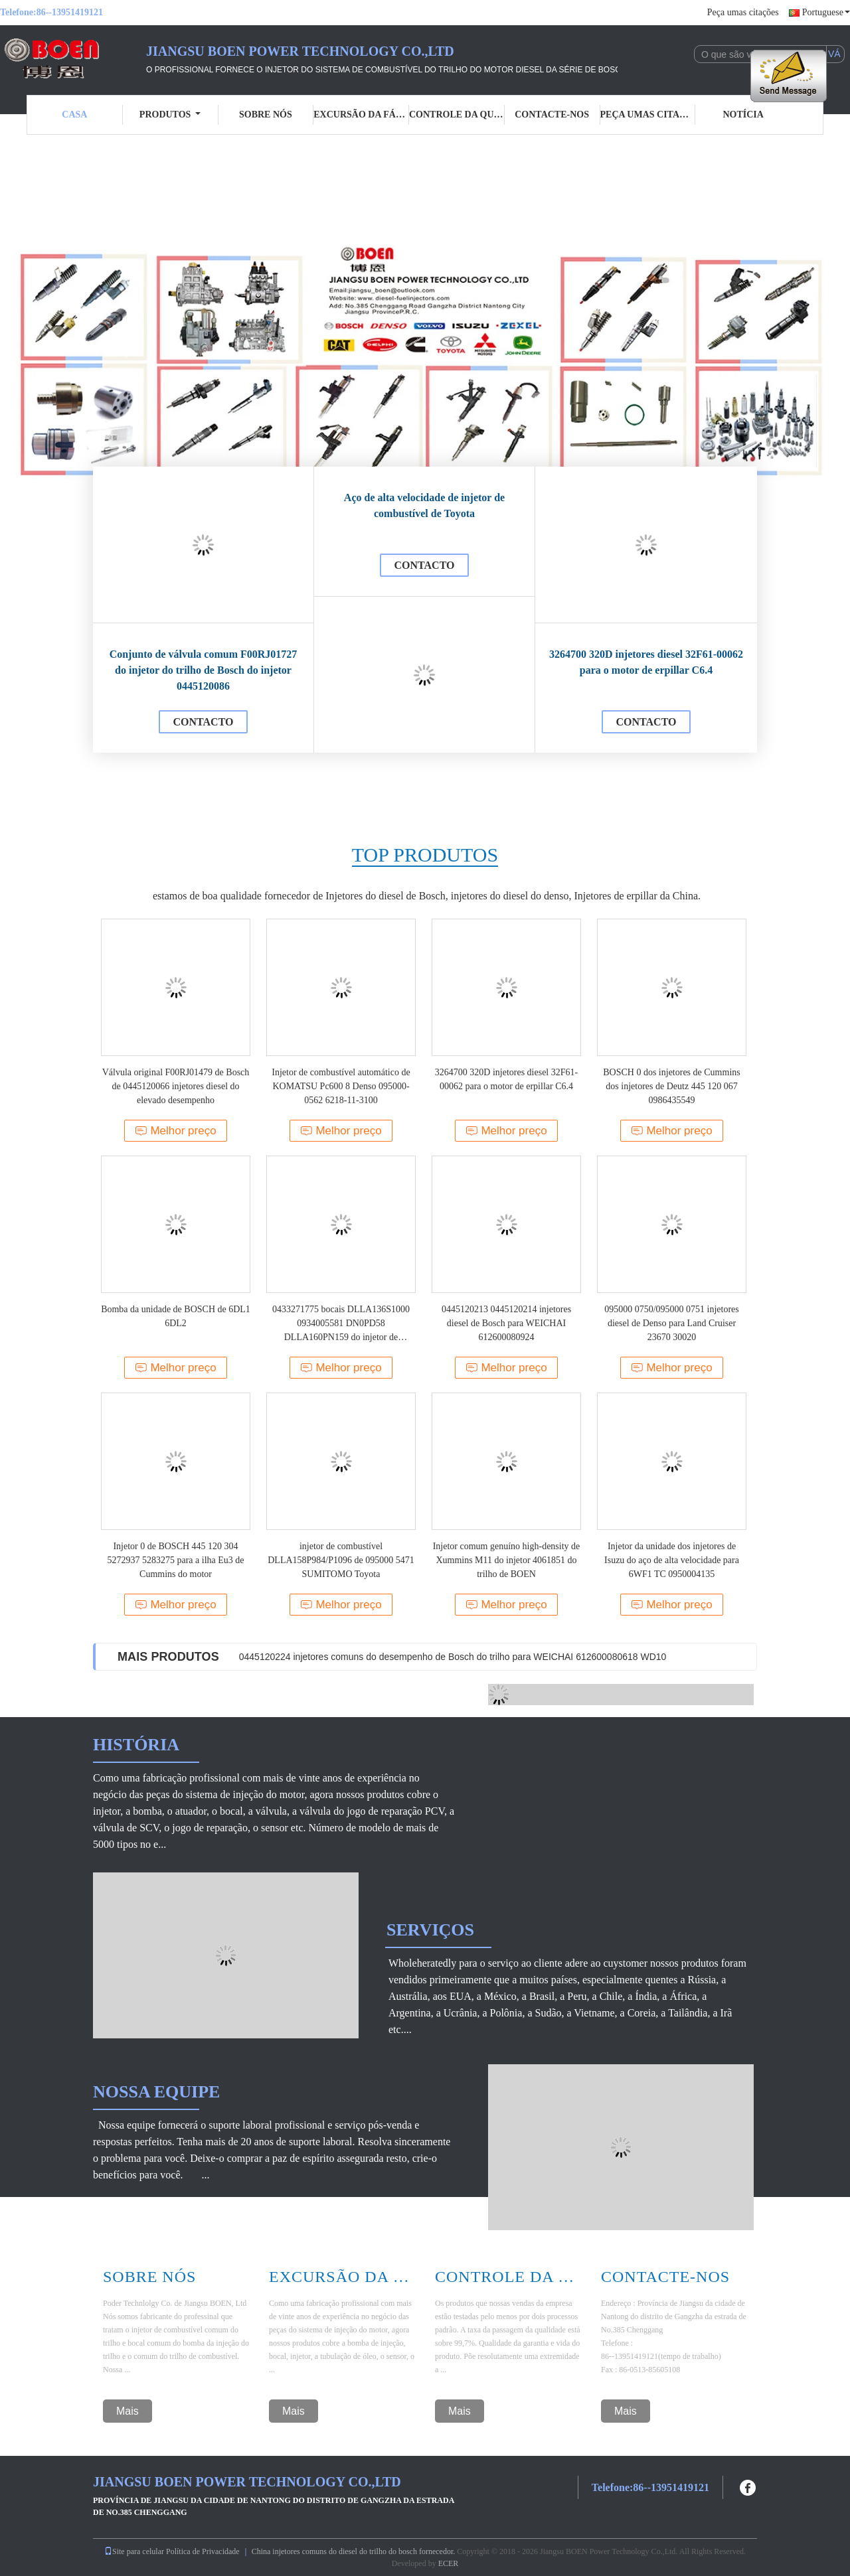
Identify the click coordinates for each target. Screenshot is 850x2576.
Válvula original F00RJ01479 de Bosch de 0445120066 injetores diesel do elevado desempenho (176, 1086)
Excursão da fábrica (361, 114)
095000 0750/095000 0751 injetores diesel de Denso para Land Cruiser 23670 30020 (671, 1323)
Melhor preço (175, 1130)
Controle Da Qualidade (508, 2276)
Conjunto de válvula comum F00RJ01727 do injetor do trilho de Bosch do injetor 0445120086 (204, 670)
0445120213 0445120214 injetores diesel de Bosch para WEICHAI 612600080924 (506, 1323)
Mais (127, 2411)
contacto (203, 721)
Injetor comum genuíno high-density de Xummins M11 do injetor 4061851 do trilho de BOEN (506, 1560)
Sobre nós (265, 114)
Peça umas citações (743, 12)
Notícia (742, 114)
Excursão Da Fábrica (342, 2276)
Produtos (170, 114)
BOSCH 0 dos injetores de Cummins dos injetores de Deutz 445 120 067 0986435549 (671, 1086)
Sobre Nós (149, 2276)
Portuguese (826, 12)
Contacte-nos (552, 114)
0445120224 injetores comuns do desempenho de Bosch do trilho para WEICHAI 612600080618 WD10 (453, 1656)
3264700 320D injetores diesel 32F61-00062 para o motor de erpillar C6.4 (646, 662)
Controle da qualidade (457, 114)
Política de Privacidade (203, 2551)
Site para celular (134, 2551)
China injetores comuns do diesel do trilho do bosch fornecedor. (355, 2551)
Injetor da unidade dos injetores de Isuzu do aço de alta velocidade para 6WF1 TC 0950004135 (671, 1560)
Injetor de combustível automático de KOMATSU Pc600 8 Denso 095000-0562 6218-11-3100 (341, 1086)
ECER (448, 2563)
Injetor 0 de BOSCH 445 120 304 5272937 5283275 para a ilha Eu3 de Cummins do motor (175, 1560)
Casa (74, 114)
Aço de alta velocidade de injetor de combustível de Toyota (424, 505)
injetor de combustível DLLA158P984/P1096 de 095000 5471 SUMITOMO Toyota (341, 1560)
